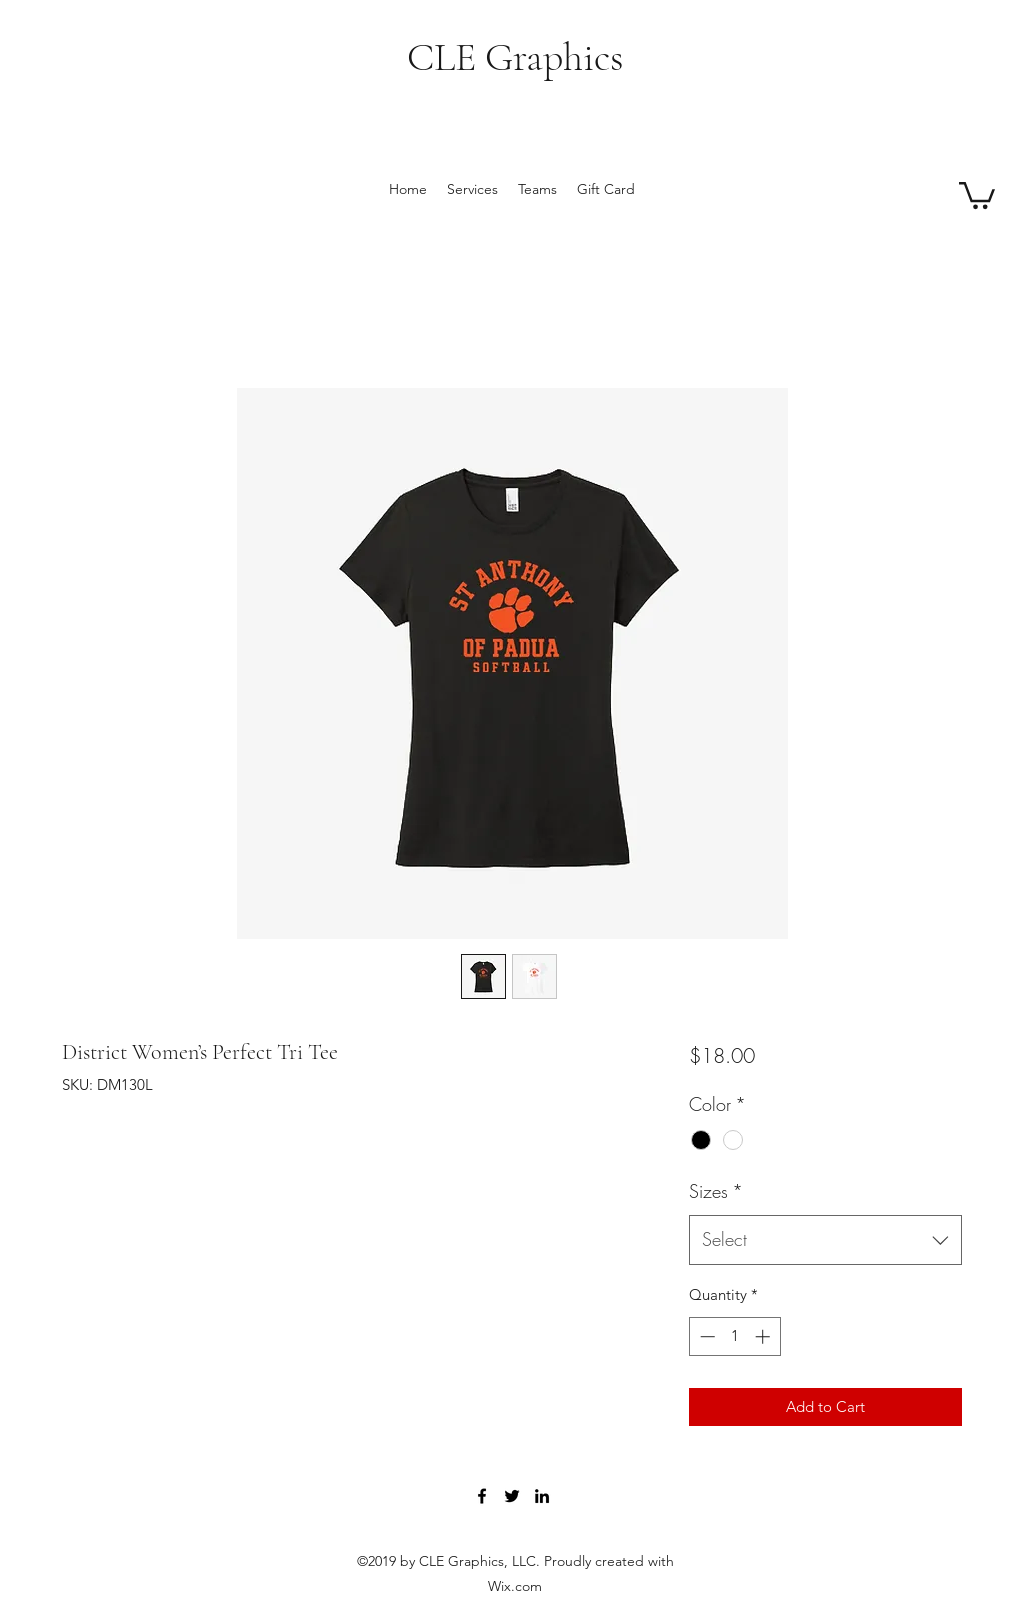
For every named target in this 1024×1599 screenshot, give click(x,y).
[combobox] (825, 1240)
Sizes (716, 1191)
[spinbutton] (734, 1336)
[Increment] (764, 1336)
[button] (977, 194)
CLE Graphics (515, 57)
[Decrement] (705, 1336)
